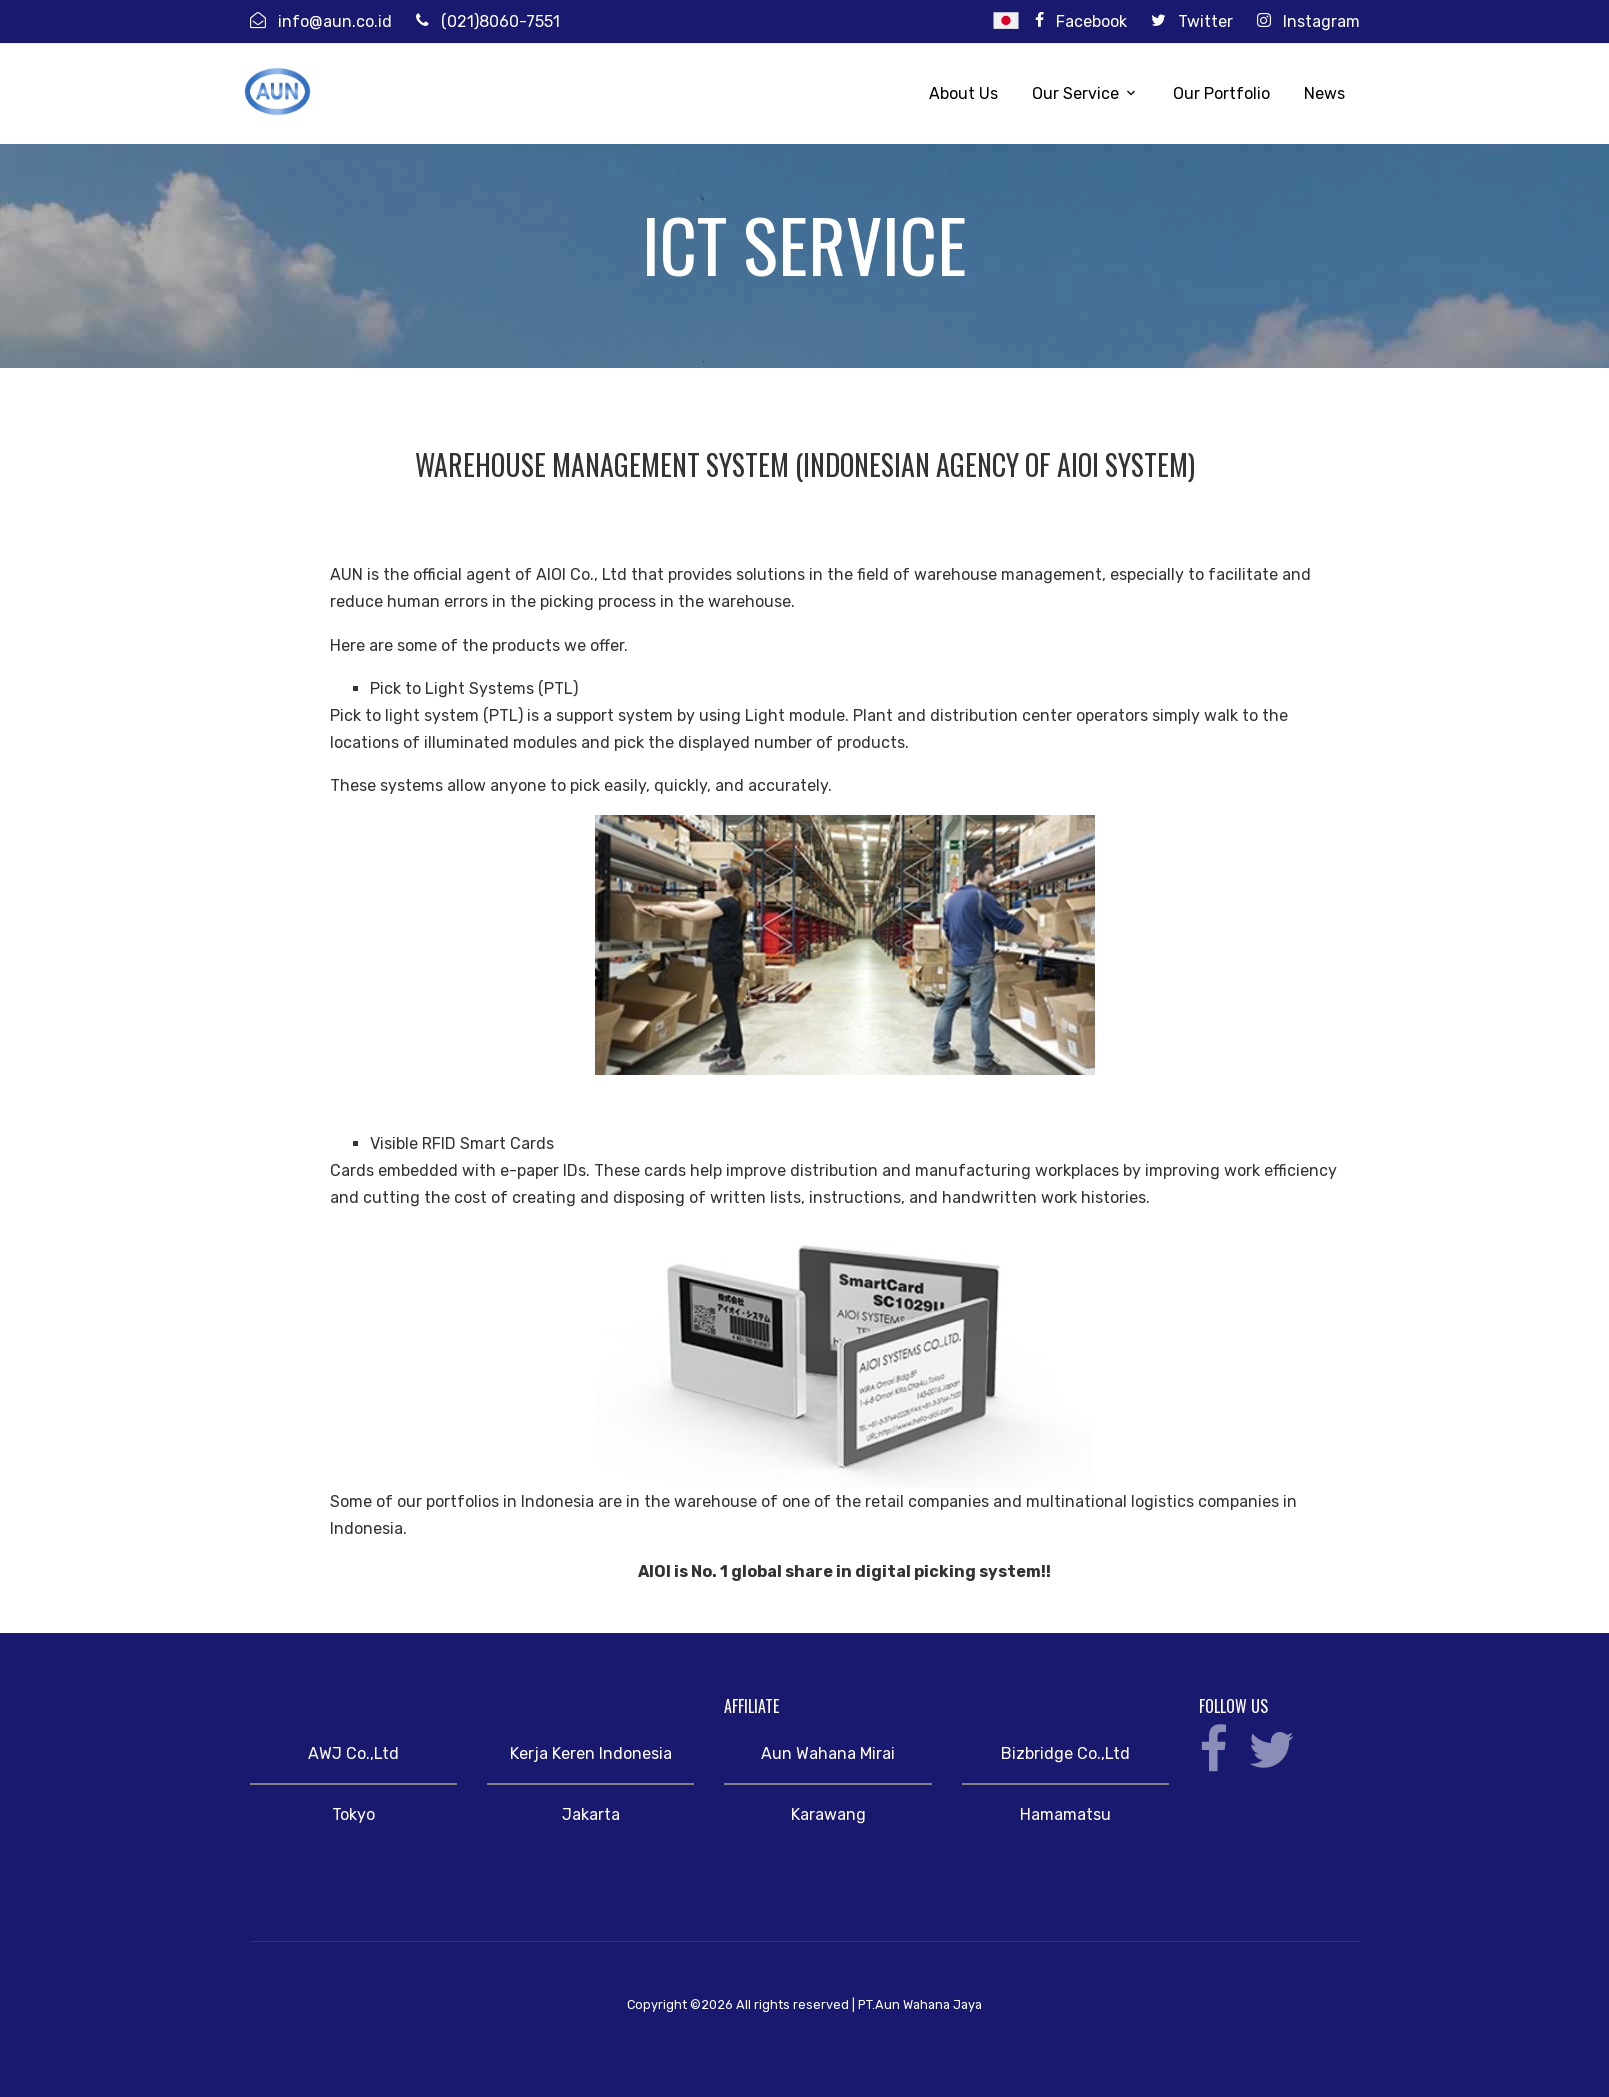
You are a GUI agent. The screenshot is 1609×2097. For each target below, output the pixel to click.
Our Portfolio (1221, 93)
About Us (963, 93)
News (1324, 93)
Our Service (1075, 93)
